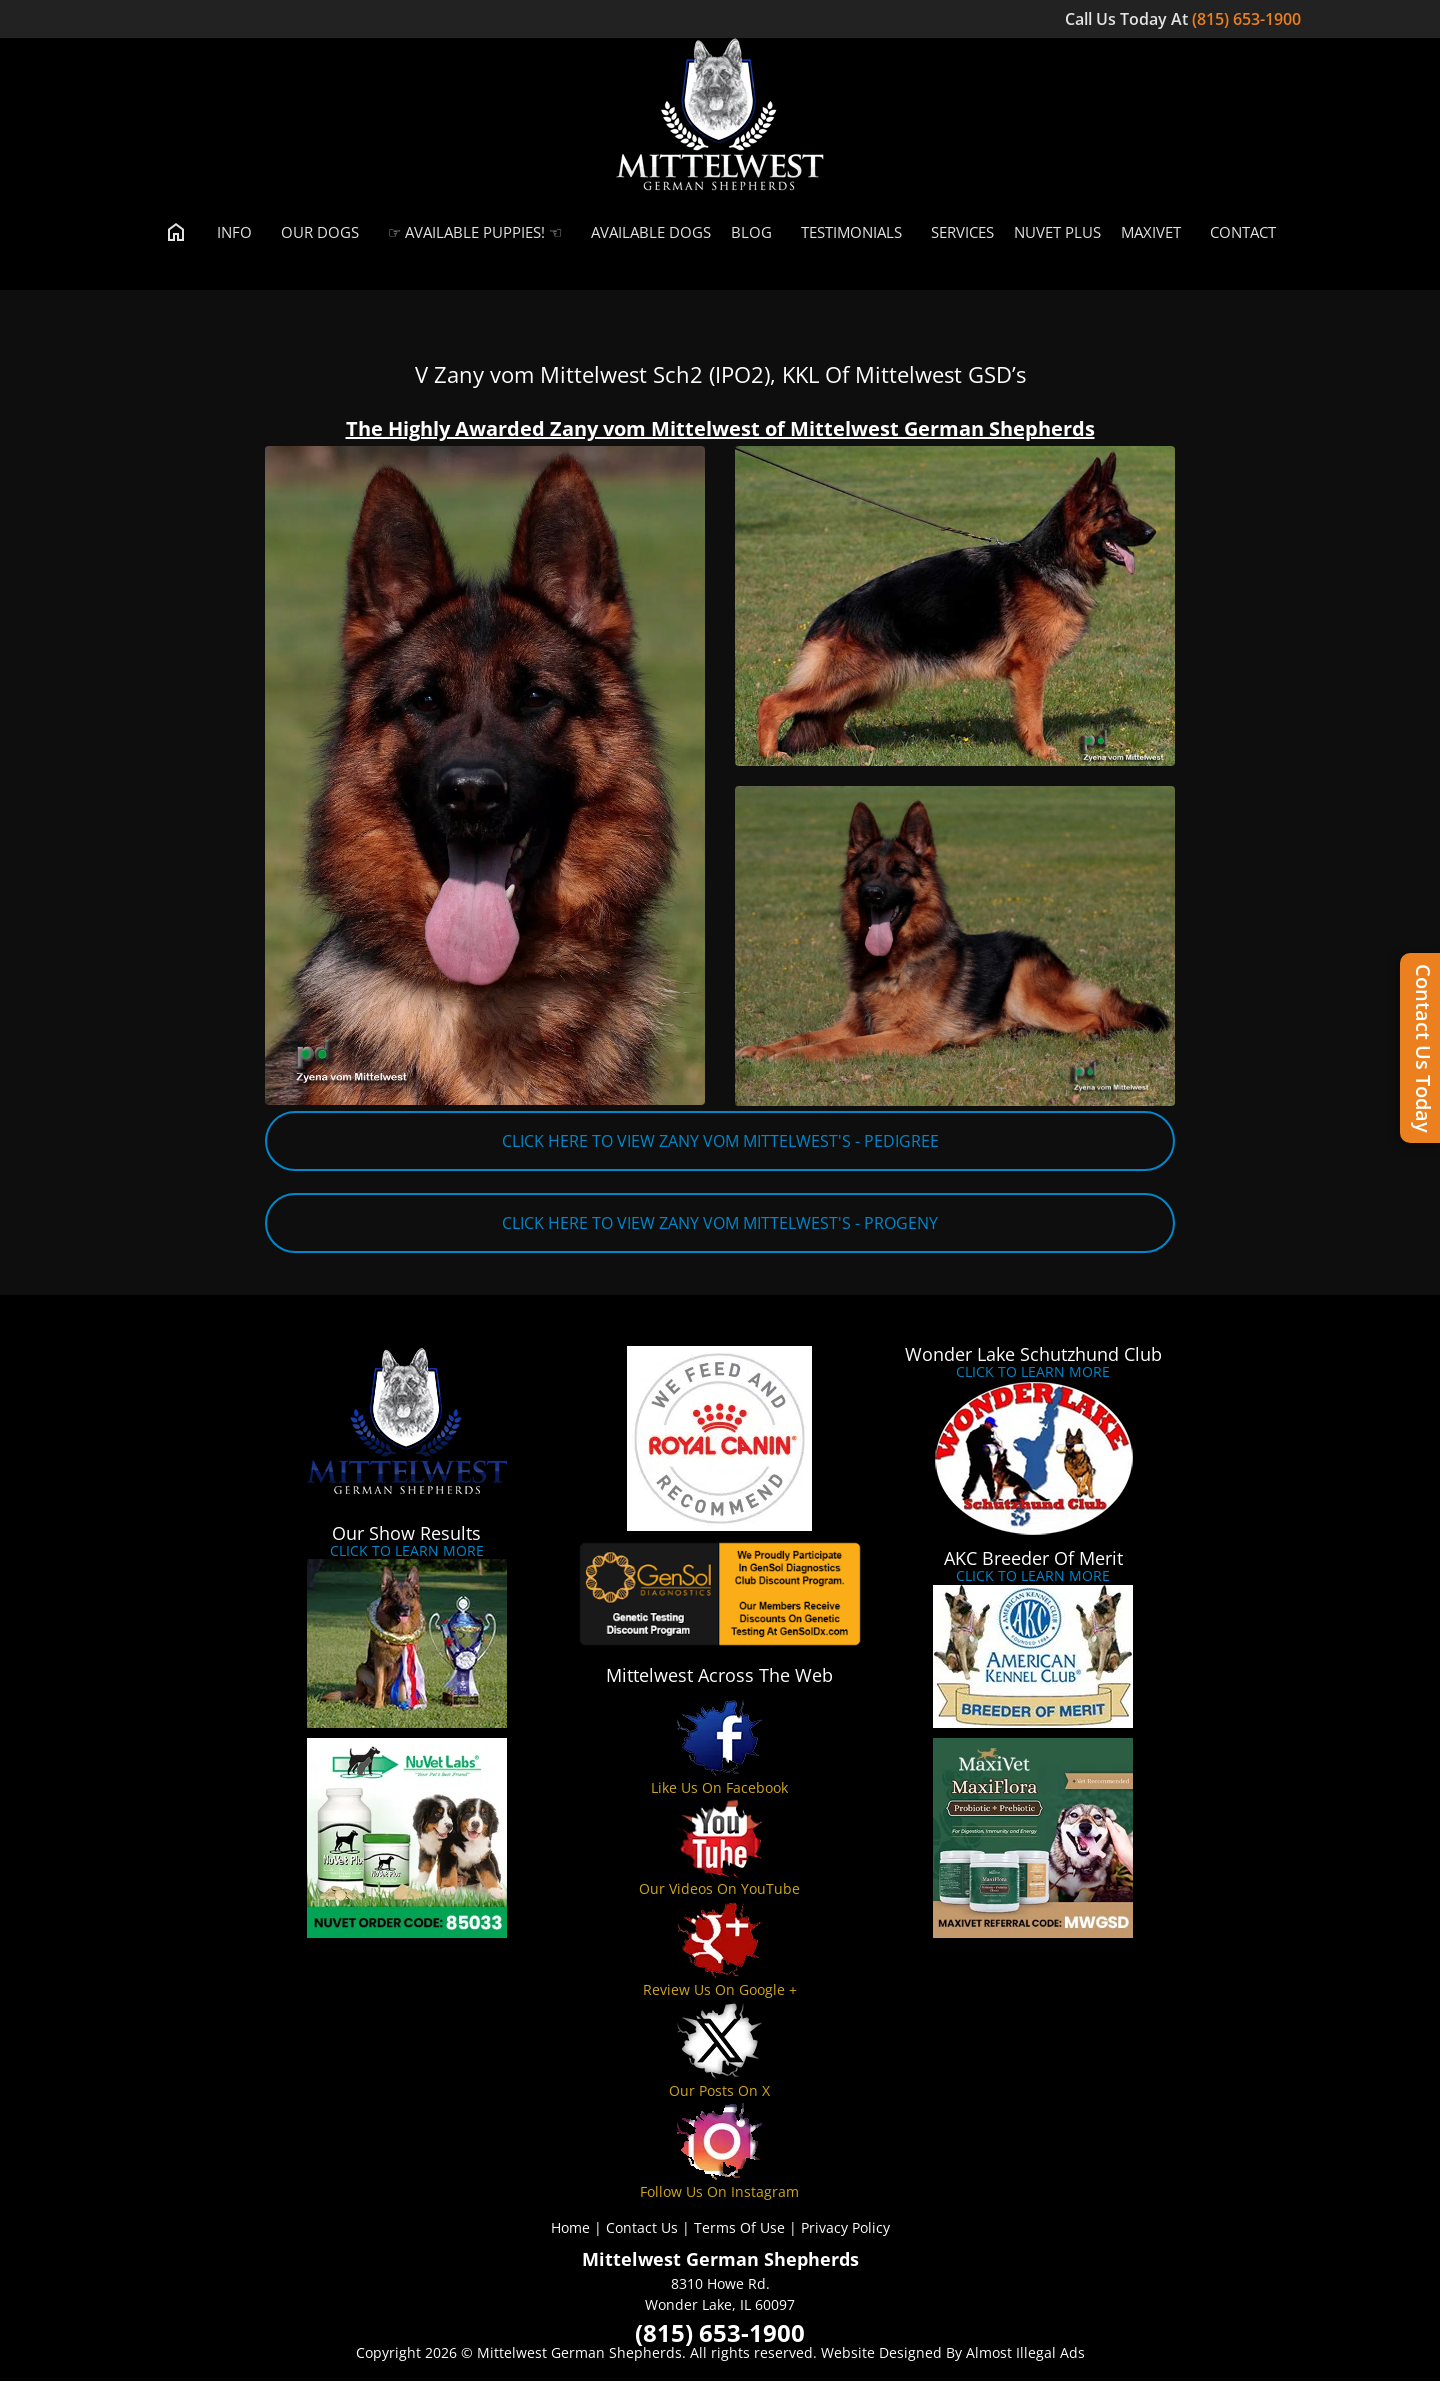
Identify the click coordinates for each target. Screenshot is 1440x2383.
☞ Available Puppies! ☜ (470, 234)
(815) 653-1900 (1248, 19)
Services (958, 234)
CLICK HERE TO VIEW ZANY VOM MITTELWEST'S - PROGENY (720, 1225)
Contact (1238, 234)
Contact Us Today (1423, 1048)
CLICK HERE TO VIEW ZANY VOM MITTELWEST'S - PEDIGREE (720, 1143)
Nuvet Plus (1057, 234)
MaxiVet (1151, 234)
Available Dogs (646, 234)
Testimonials (847, 234)
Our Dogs (315, 234)
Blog (751, 234)
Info (230, 234)
